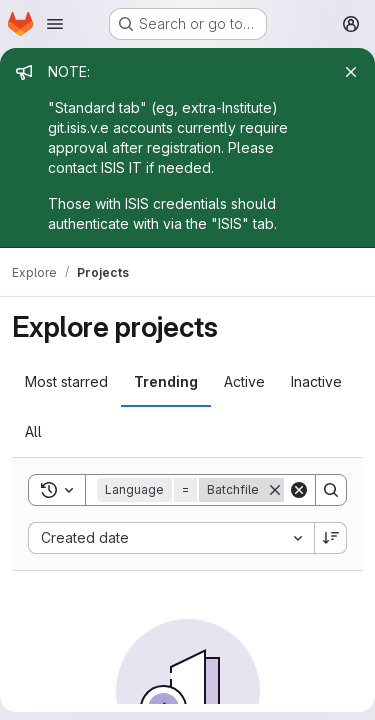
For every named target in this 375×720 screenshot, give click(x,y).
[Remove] (275, 490)
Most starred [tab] (66, 381)
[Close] (351, 72)
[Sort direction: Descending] (331, 538)
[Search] (331, 490)
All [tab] (33, 431)
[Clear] (299, 490)
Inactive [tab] (316, 381)
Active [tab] (244, 381)
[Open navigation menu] (55, 24)
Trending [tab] (166, 381)
